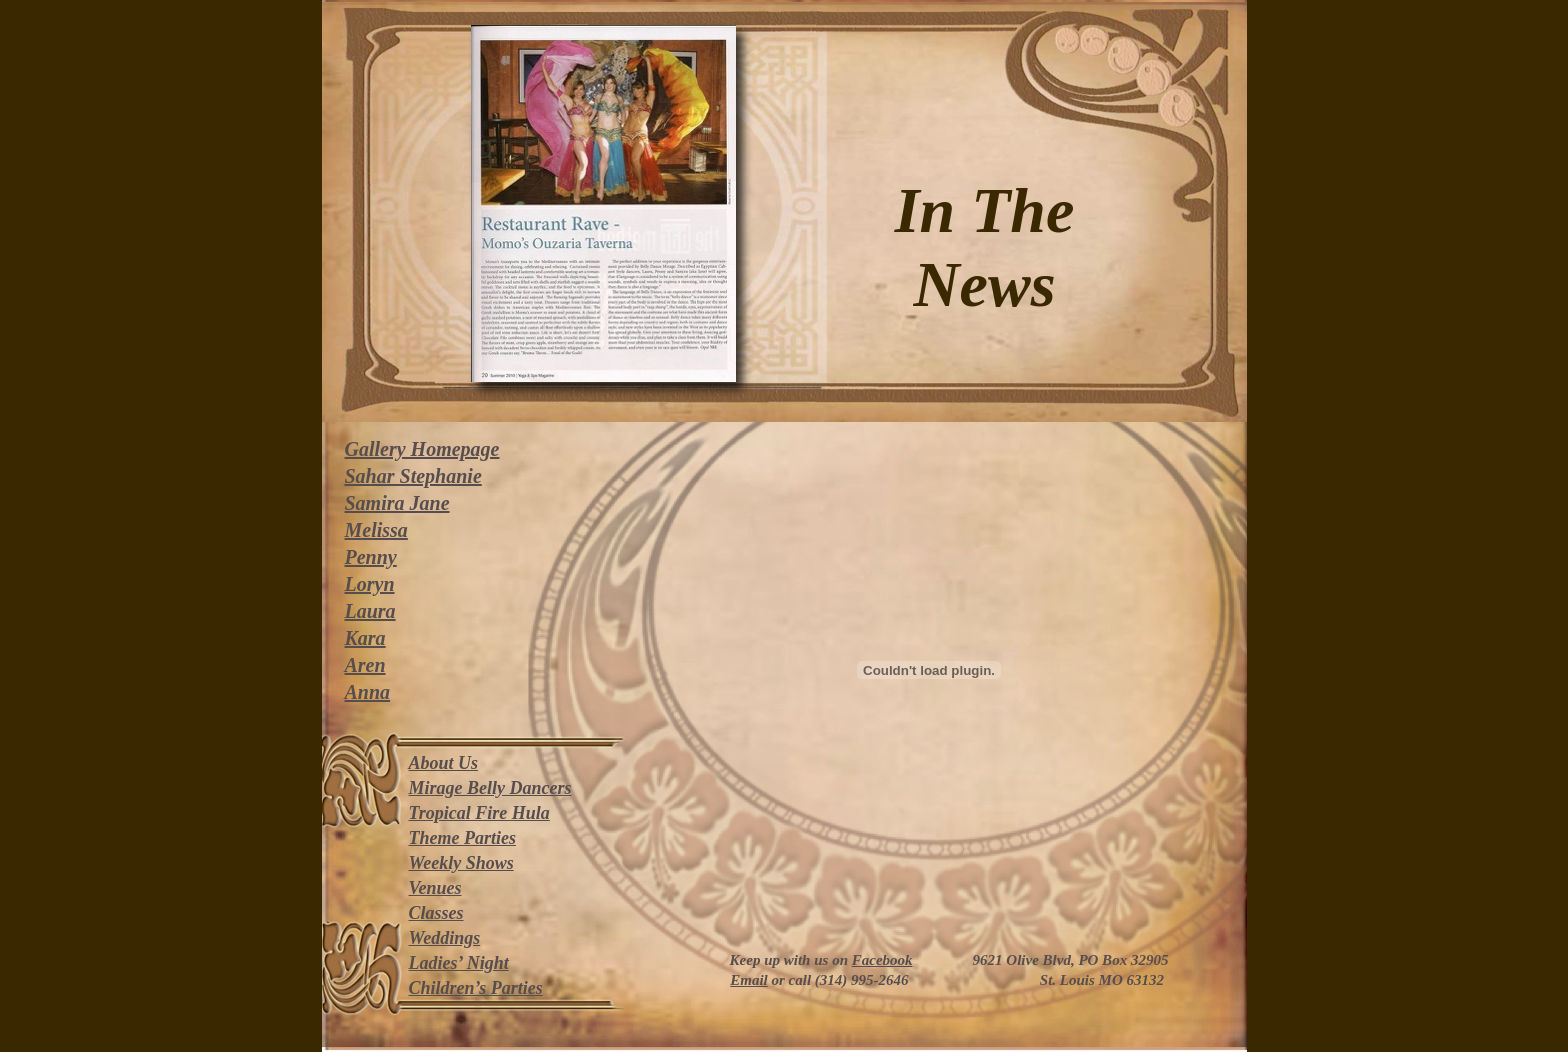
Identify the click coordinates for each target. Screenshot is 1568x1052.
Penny (371, 557)
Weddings (445, 938)
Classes (436, 913)
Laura (370, 611)
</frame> (929, 670)
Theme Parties (462, 838)
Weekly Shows (461, 863)
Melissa (376, 530)
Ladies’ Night (459, 963)
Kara (365, 638)
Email (749, 980)
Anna (368, 692)
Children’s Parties (476, 988)
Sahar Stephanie (413, 476)
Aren (365, 665)
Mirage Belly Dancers (490, 788)
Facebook (882, 960)
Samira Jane (397, 503)
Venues (435, 888)
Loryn (370, 584)
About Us (444, 763)
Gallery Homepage (422, 449)
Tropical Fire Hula (479, 813)
